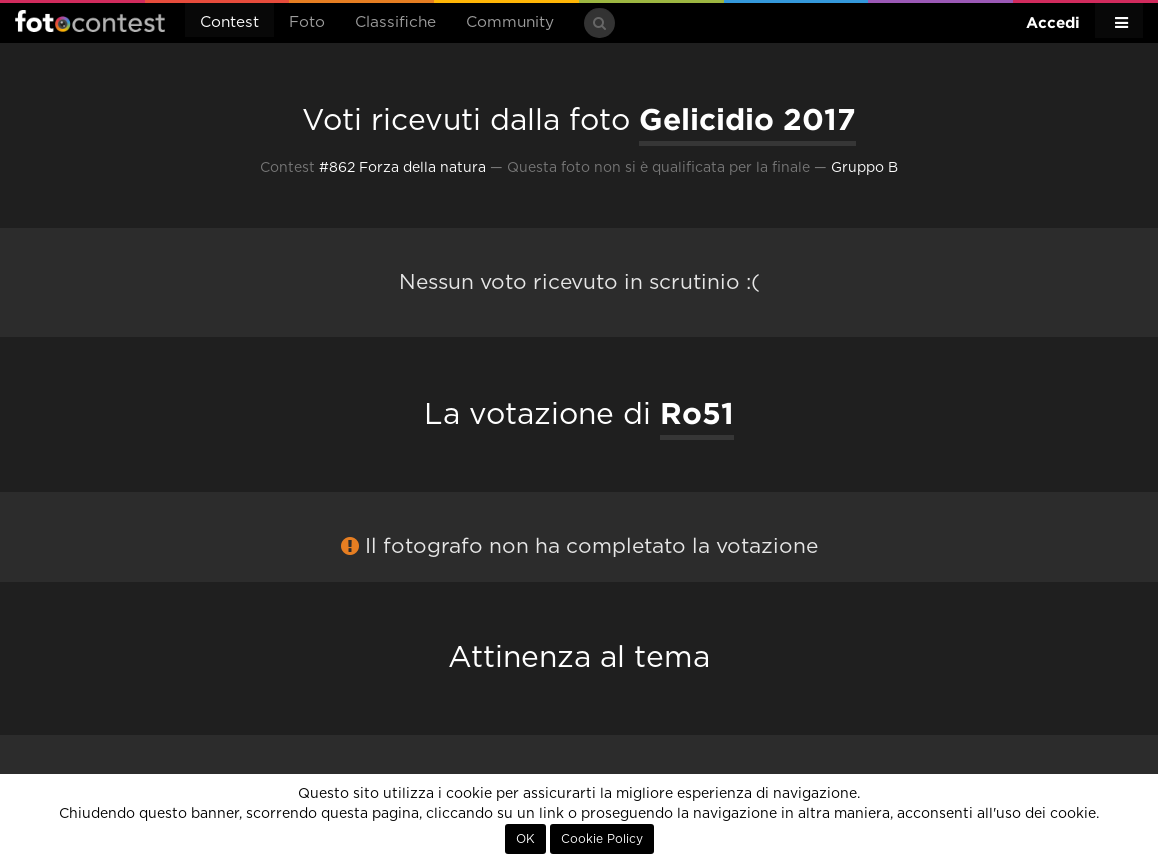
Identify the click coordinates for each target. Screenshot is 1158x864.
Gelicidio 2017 (747, 119)
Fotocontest (90, 21)
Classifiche (395, 22)
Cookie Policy (602, 839)
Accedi (1053, 22)
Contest (229, 22)
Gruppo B (864, 168)
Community (510, 22)
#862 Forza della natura (402, 168)
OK (525, 839)
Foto (307, 22)
